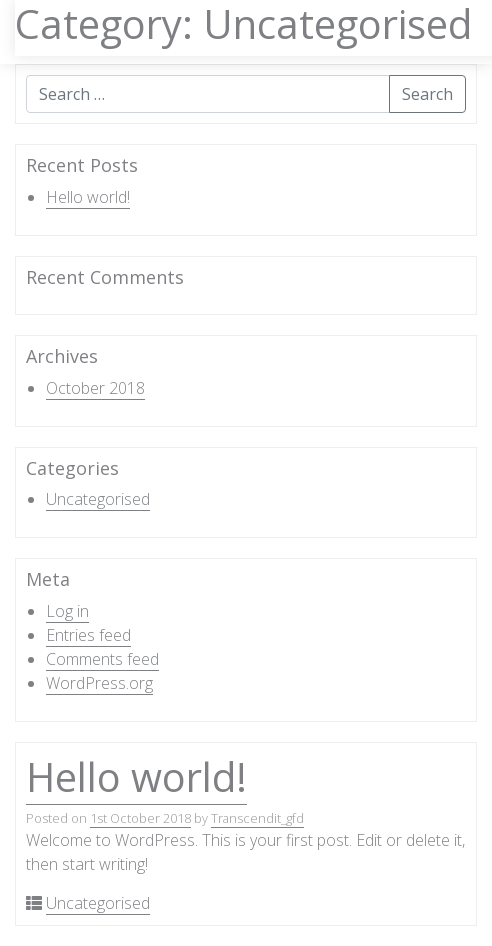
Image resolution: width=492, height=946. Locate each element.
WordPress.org (99, 683)
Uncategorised (98, 499)
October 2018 (95, 388)
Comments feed (102, 659)
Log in (67, 611)
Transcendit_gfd (257, 818)
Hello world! (88, 197)
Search (427, 94)
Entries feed (88, 635)
